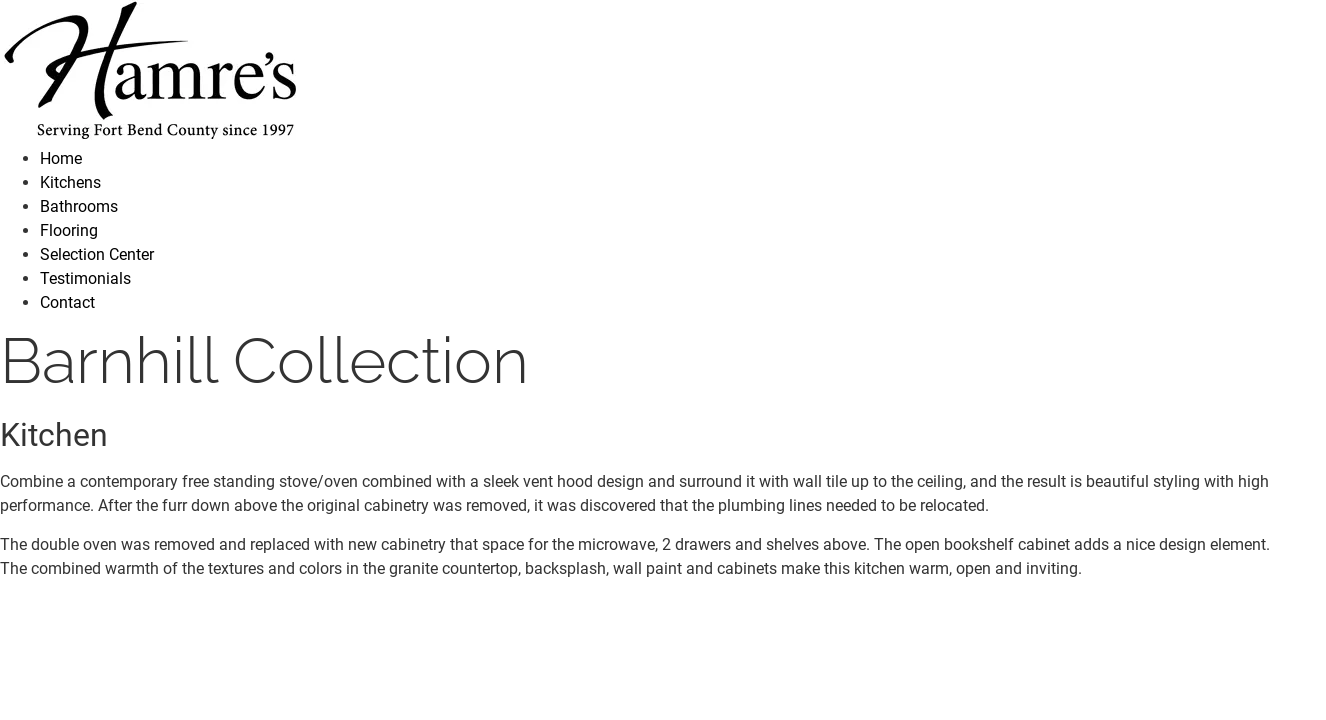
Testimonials (85, 278)
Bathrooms (79, 206)
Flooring (69, 230)
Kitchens (70, 182)
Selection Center (97, 254)
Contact (67, 302)
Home (61, 158)
